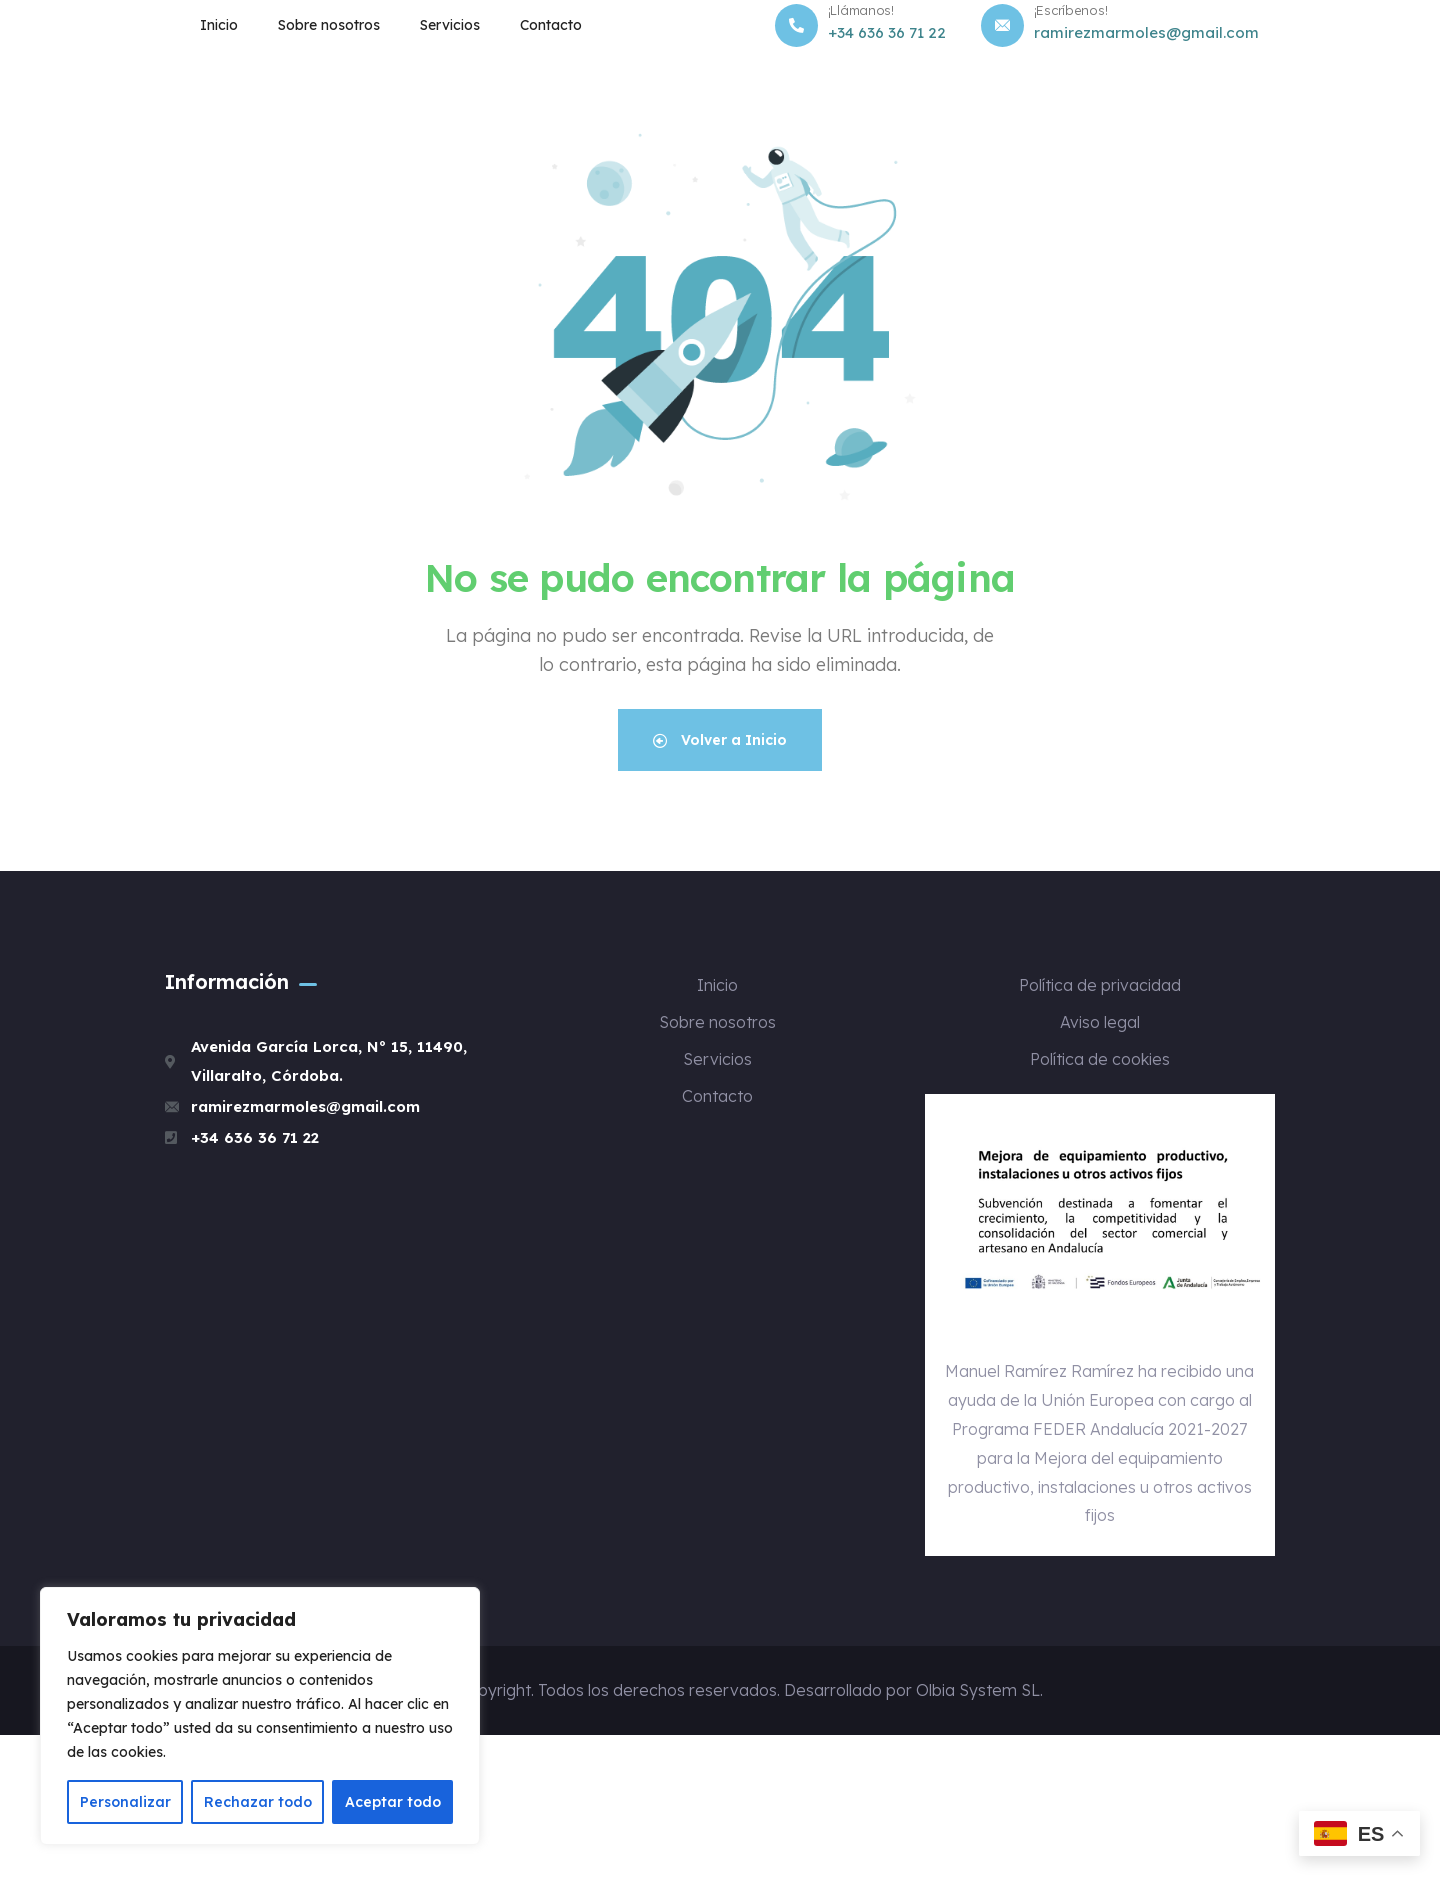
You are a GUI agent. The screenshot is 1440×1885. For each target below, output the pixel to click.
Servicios (450, 25)
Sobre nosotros (329, 25)
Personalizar (125, 1802)
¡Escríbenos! (1071, 10)
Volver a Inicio (720, 740)
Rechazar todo (258, 1802)
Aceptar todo (393, 1802)
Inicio (219, 25)
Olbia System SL (978, 1690)
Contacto (551, 25)
